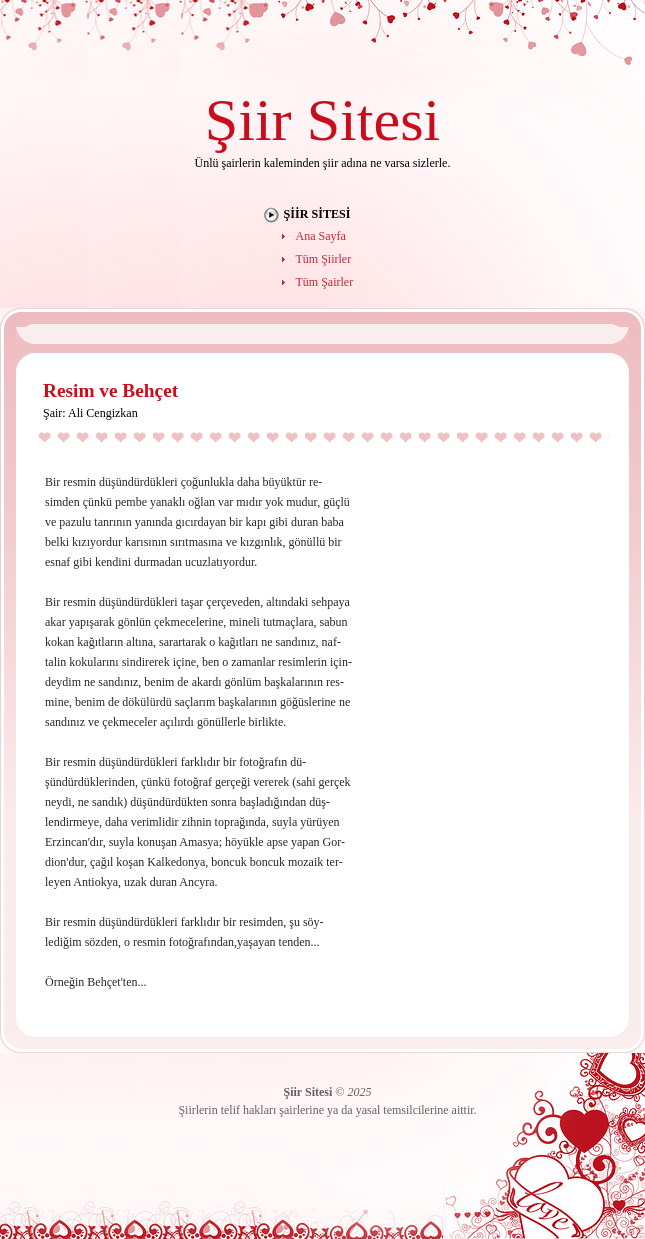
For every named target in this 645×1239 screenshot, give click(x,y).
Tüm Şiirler (324, 259)
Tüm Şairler (325, 282)
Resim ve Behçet (110, 390)
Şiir (248, 119)
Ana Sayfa (321, 236)
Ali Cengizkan (103, 413)
